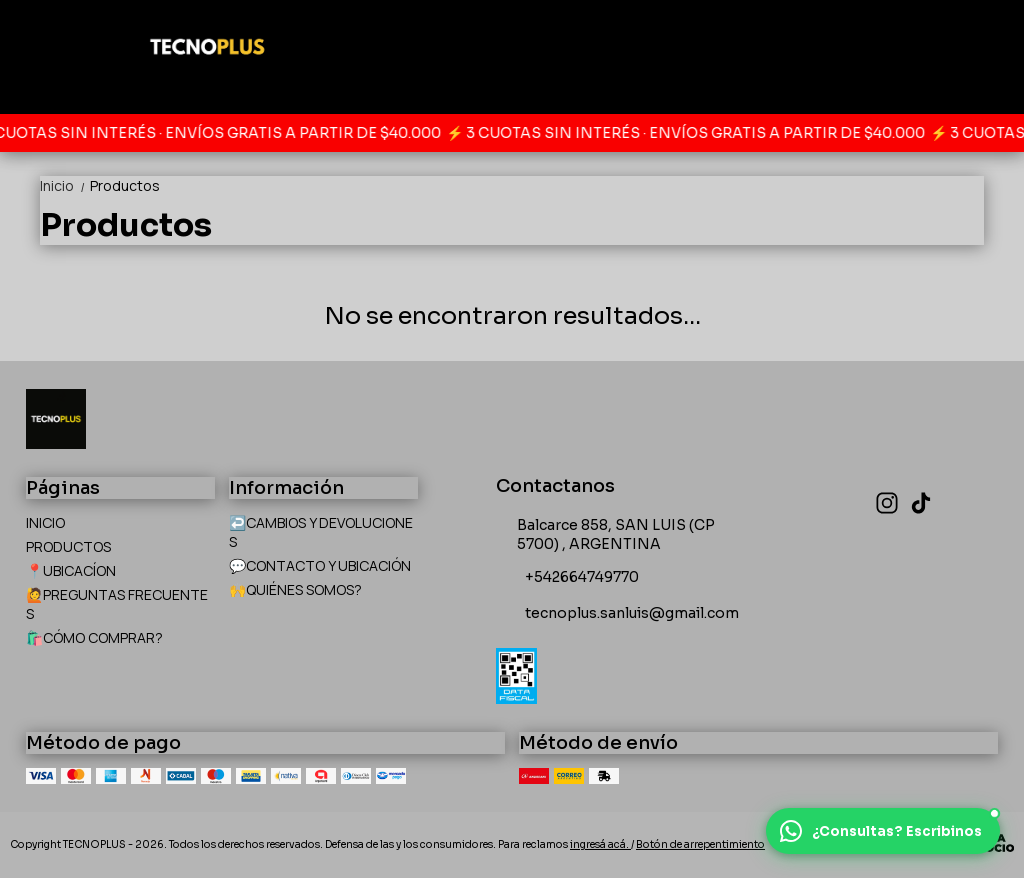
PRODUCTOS (68, 546)
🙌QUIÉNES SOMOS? (295, 589)
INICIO (45, 522)
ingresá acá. (600, 844)
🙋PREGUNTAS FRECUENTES (117, 604)
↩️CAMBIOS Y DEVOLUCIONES (321, 532)
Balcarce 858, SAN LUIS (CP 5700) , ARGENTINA (605, 534)
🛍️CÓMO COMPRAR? (94, 637)
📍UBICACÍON (71, 570)
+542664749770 (567, 578)
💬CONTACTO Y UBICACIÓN (320, 565)
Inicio (65, 185)
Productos (125, 185)
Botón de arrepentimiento (700, 844)
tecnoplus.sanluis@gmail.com (617, 614)
